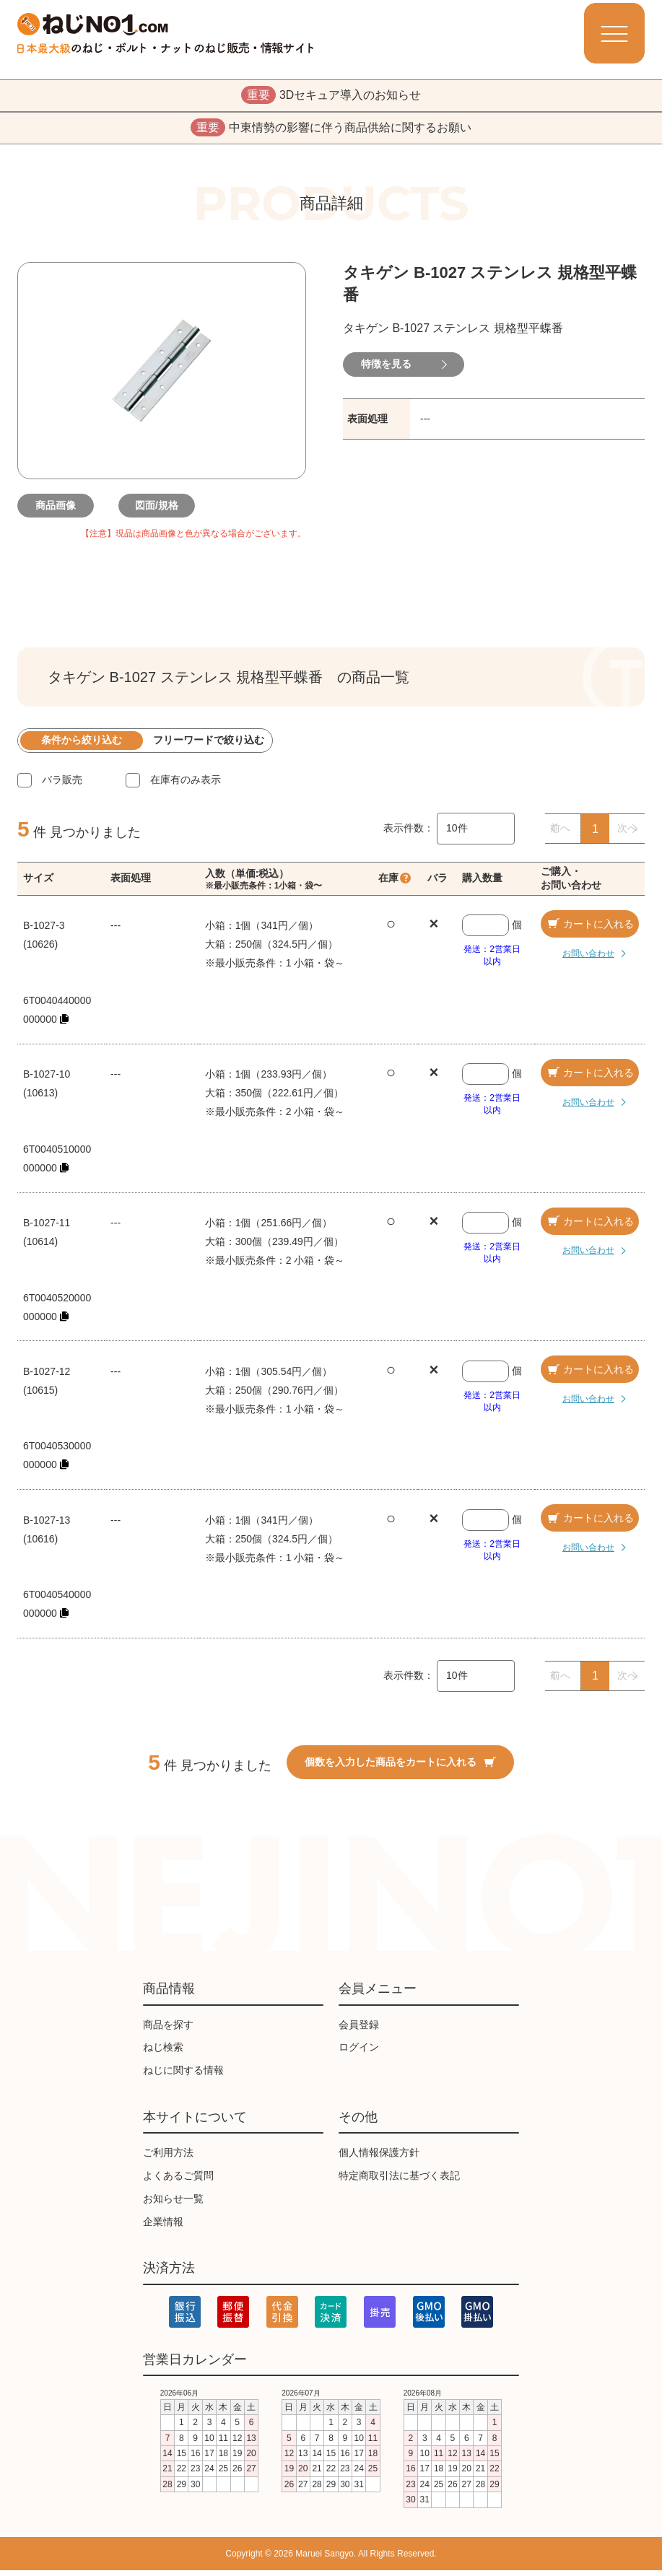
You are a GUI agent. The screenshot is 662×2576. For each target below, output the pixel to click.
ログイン (359, 2053)
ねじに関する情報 (183, 2076)
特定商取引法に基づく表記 (399, 2181)
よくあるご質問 (178, 2181)
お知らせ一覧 (173, 2204)
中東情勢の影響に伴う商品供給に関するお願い (331, 132)
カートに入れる (590, 929)
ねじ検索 (163, 2053)
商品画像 (60, 511)
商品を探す (168, 2030)
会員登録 (359, 2030)
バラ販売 (62, 785)
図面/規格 (161, 511)
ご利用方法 (168, 2159)
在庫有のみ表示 (185, 785)
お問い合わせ (578, 958)
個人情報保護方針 (379, 2159)
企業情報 (163, 2227)
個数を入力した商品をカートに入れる (400, 1767)
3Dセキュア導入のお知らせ (330, 97)
